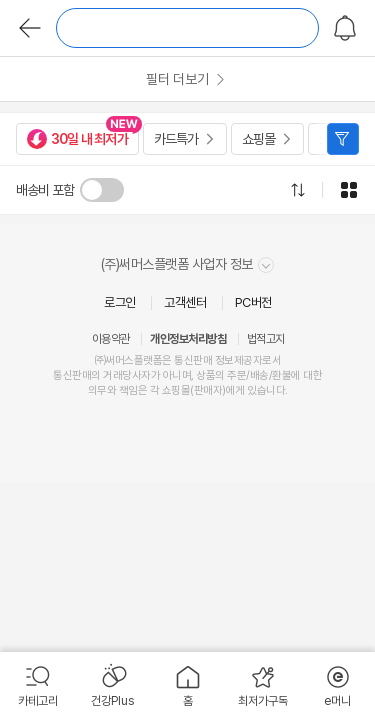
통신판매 (72, 375)
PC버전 (253, 302)
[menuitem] (37, 686)
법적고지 (266, 339)
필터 (343, 139)
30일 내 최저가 (77, 139)
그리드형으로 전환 (349, 190)
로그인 (120, 302)
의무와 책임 (113, 390)
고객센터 (185, 302)
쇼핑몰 (258, 139)
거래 (112, 375)
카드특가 (176, 139)
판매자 (208, 390)
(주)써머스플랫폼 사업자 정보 (188, 264)
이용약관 (111, 339)
